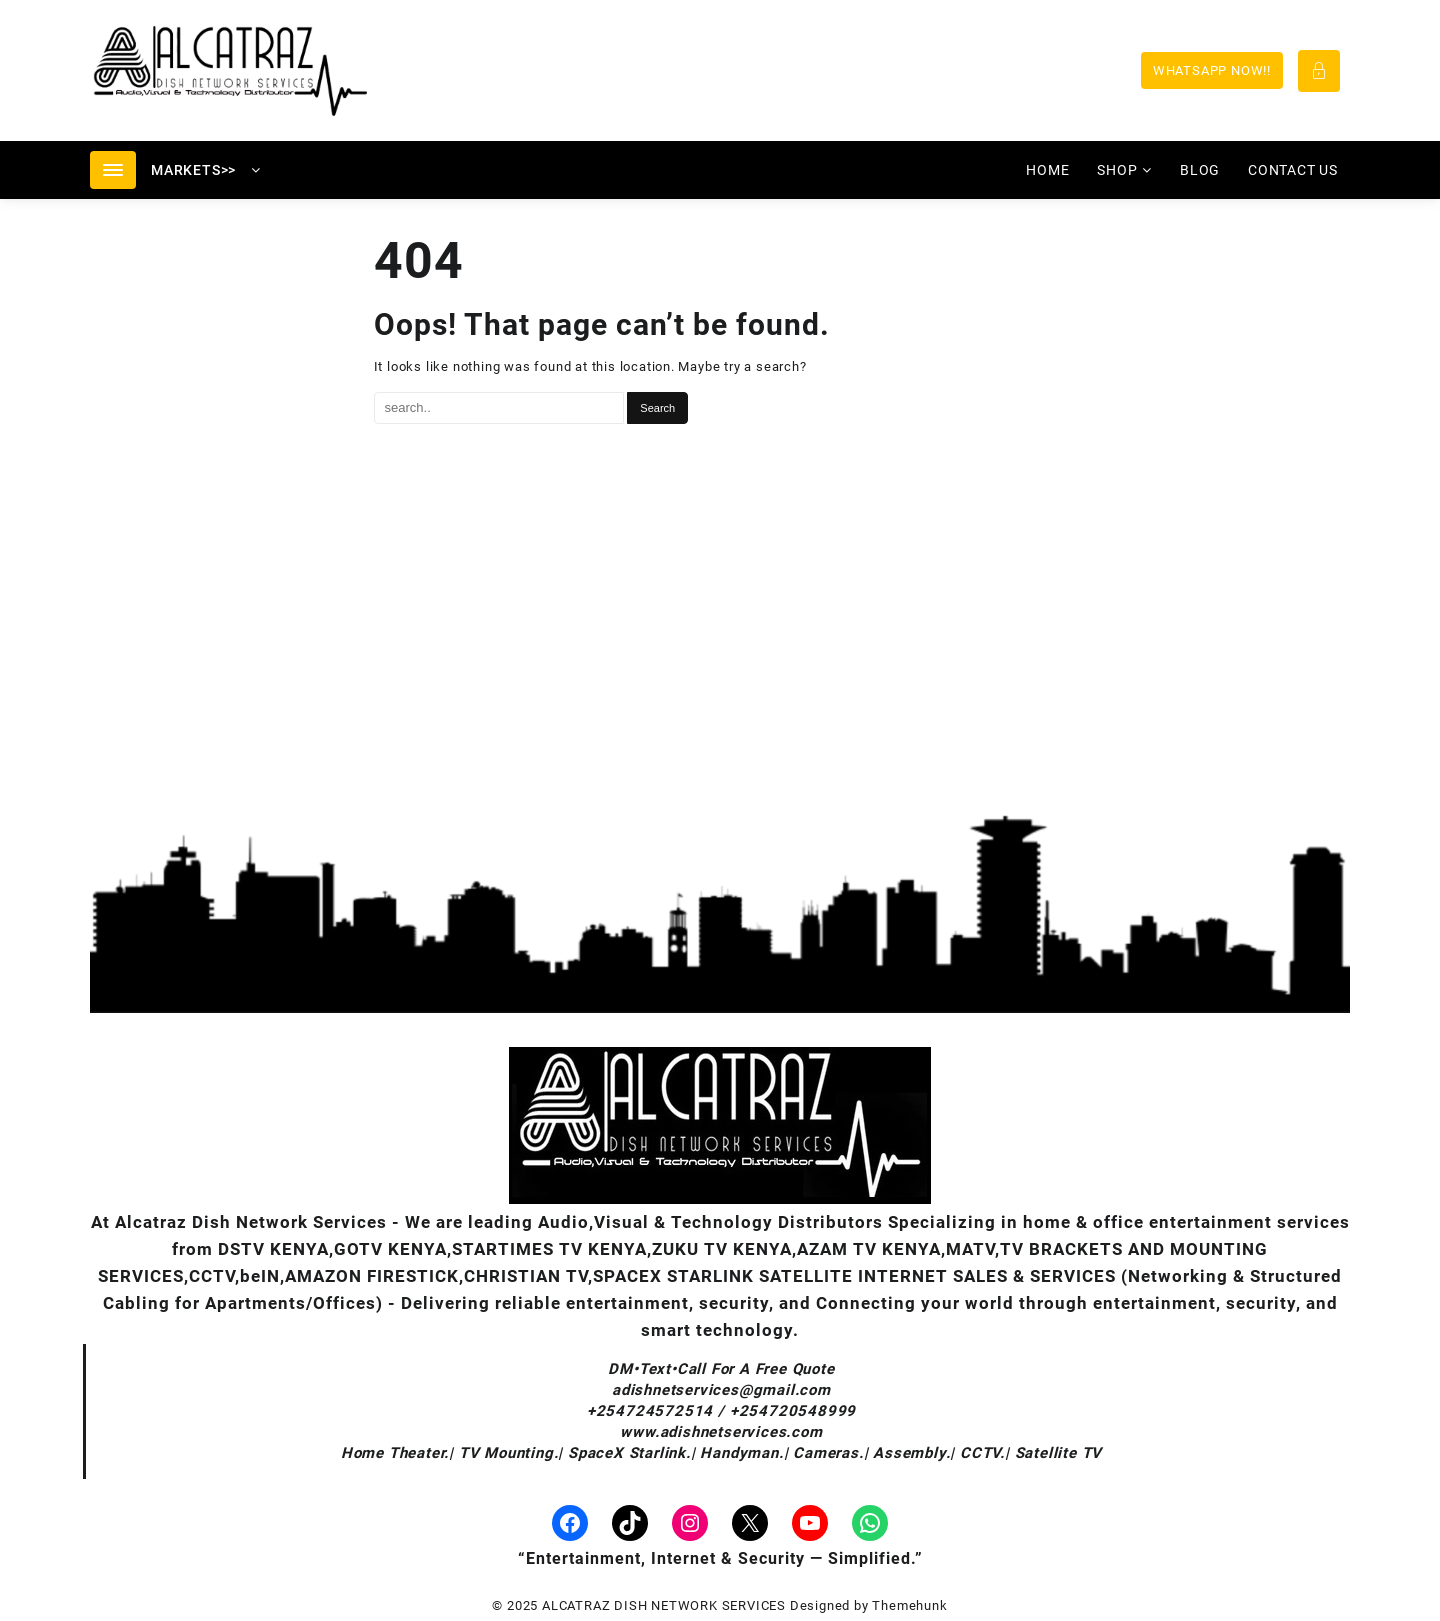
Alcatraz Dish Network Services (251, 1222)
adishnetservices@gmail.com (721, 1390)
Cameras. (828, 1453)
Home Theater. (395, 1453)
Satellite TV (1059, 1453)
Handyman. (741, 1453)
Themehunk (909, 1605)
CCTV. (982, 1453)
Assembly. (911, 1453)
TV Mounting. (509, 1453)
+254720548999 (793, 1411)
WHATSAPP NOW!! (1212, 70)
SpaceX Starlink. (629, 1453)
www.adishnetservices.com (721, 1432)
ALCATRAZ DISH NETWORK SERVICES (664, 1605)
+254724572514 (652, 1411)
